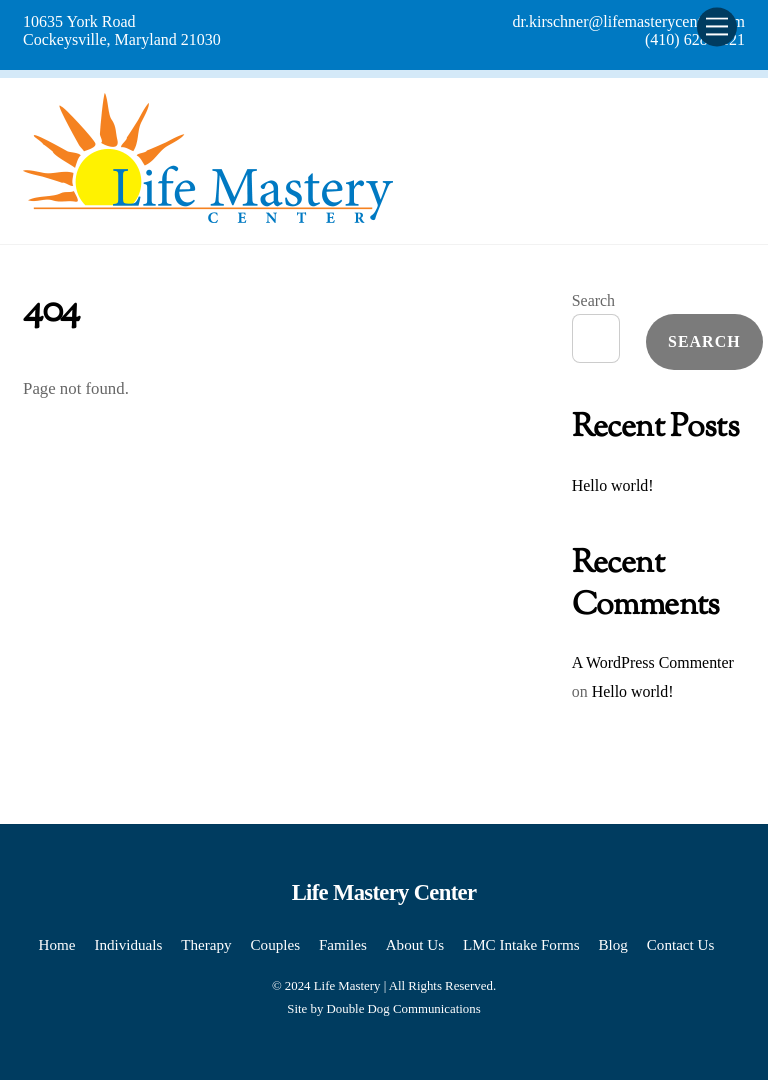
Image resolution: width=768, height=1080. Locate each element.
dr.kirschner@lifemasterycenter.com (629, 21)
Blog (612, 945)
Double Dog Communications (404, 1009)
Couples (276, 945)
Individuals (128, 945)
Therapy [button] (206, 945)
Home (57, 945)
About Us (415, 945)
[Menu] (717, 26)
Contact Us (681, 945)
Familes (343, 945)
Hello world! (613, 485)
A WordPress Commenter (653, 662)
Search (593, 300)
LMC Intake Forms (521, 945)
